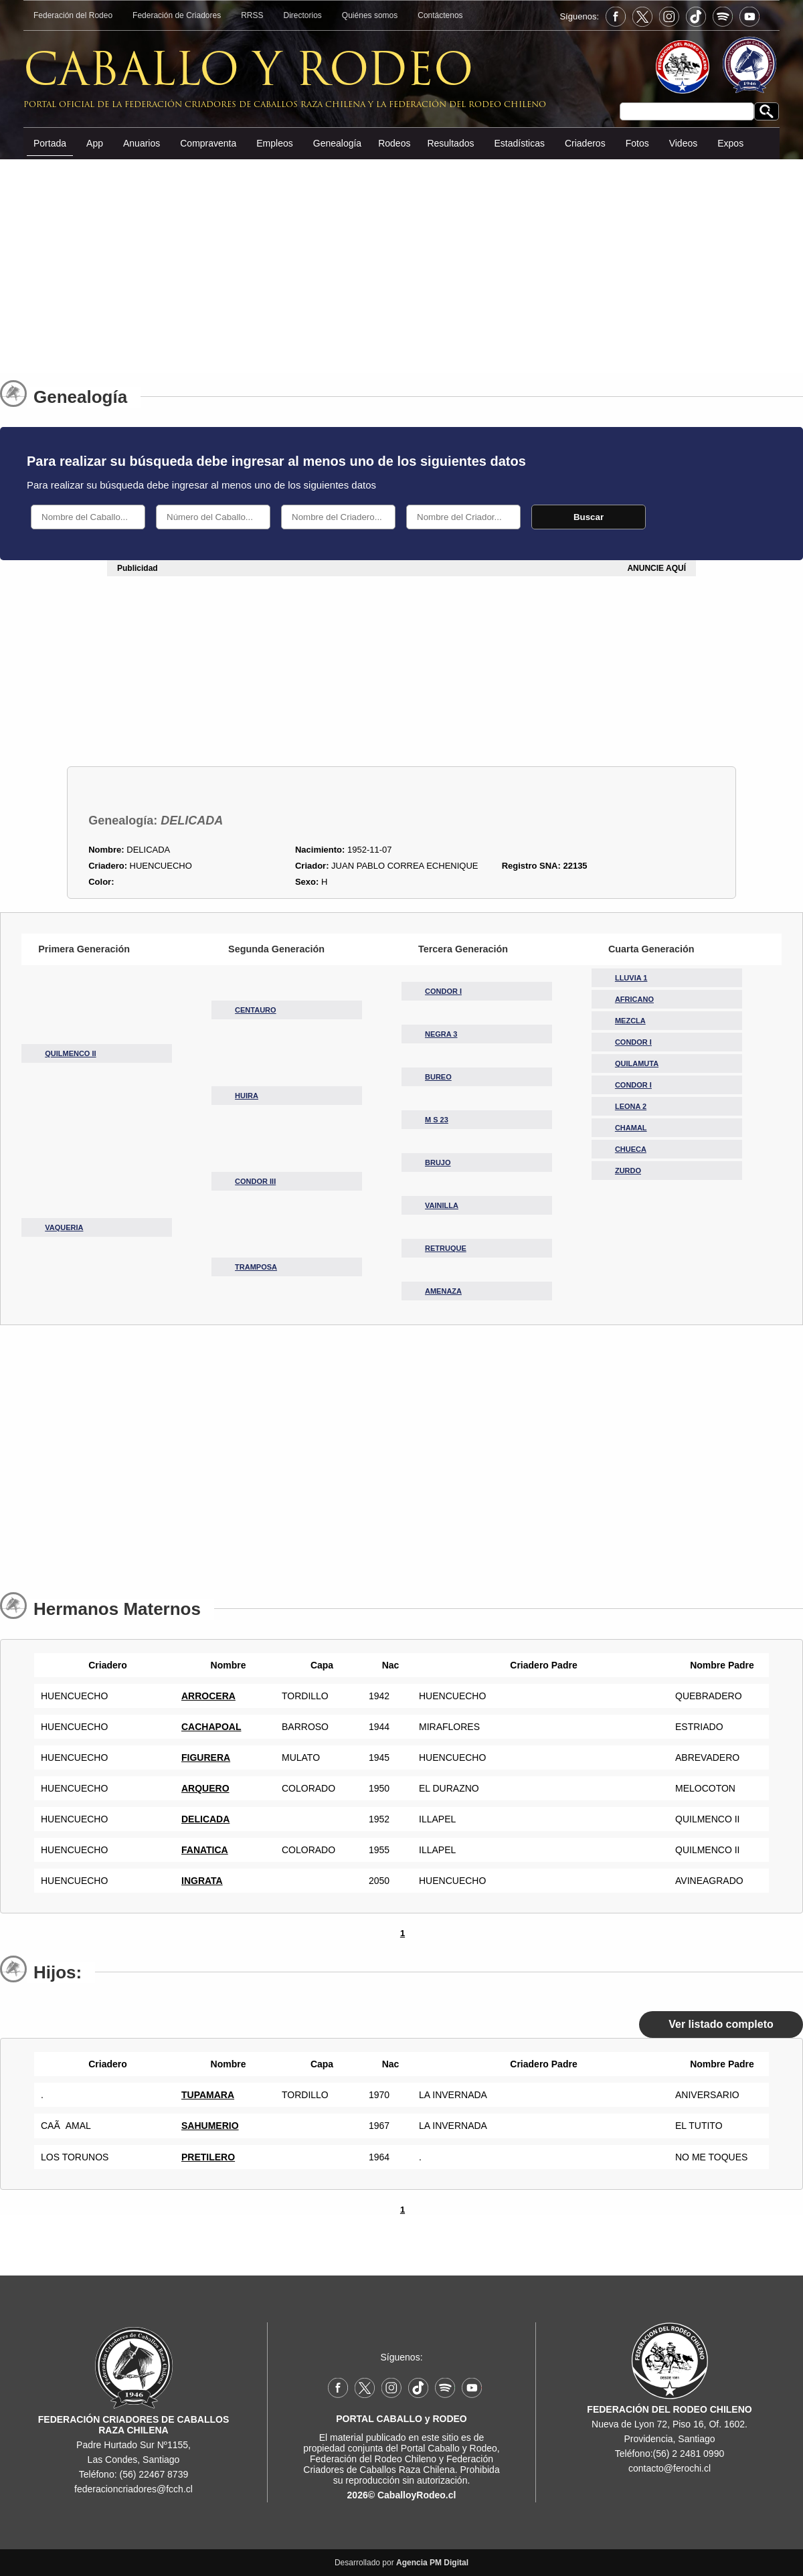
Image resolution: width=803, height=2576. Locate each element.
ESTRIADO (699, 1726)
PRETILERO (208, 2157)
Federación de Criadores (176, 15)
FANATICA (204, 1849)
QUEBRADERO (708, 1696)
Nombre (225, 1665)
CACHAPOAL (211, 1726)
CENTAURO (255, 1010)
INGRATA (202, 1880)
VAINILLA (441, 1205)
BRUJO (438, 1162)
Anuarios (141, 143)
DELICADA (205, 1819)
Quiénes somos (369, 15)
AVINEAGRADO (709, 1880)
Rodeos (394, 143)
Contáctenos (440, 15)
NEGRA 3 (441, 1034)
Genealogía (337, 143)
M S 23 (436, 1120)
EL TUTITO (699, 2125)
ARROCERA (208, 1696)
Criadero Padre (540, 1665)
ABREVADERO (707, 1757)
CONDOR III (255, 1181)
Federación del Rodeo (72, 15)
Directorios (303, 15)
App (94, 143)
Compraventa (208, 143)
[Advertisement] (401, 260)
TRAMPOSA (256, 1267)
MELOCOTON (705, 1788)
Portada (49, 143)
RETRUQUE (445, 1248)
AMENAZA (443, 1291)
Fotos (637, 143)
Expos (730, 143)
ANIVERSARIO (707, 2094)
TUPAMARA (207, 2094)
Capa (318, 1665)
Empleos (274, 143)
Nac (387, 1665)
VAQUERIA (64, 1227)
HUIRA (246, 1096)
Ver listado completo (720, 2024)
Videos (683, 143)
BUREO (438, 1077)
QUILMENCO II (70, 1053)
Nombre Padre (718, 1665)
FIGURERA (205, 1757)
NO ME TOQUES (711, 2157)
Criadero (104, 1665)
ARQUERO (205, 1788)
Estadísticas (519, 143)
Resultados (450, 143)
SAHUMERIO (210, 2125)
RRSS (252, 15)
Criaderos (585, 143)
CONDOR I (443, 991)
